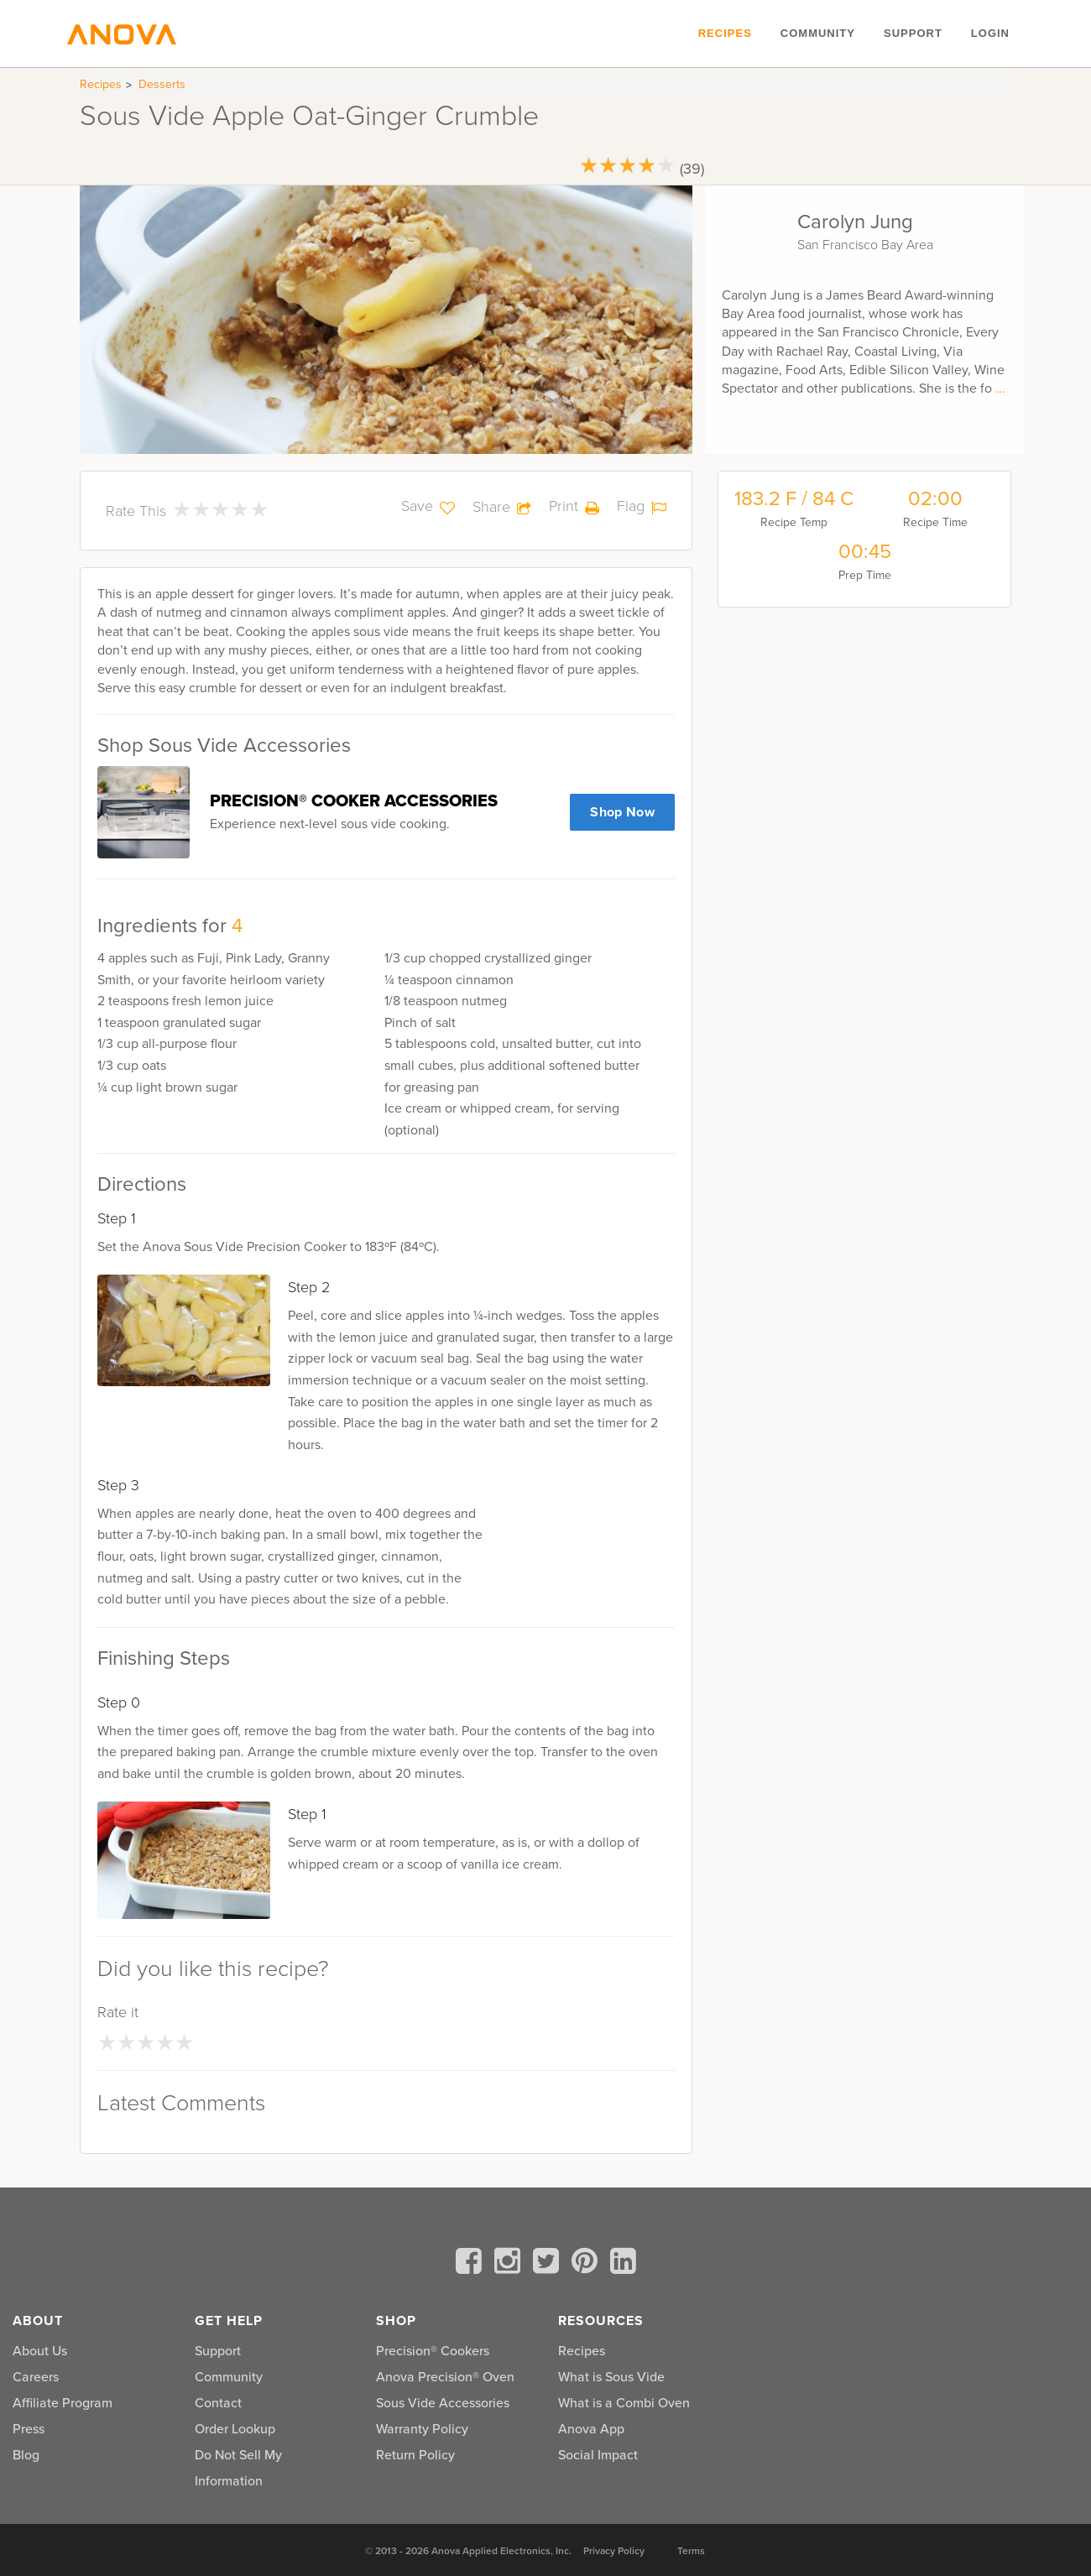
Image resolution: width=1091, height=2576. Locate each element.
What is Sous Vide (611, 2376)
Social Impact (598, 2454)
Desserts (161, 84)
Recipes (725, 33)
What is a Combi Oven (624, 2402)
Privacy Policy (614, 2550)
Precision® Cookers (432, 2350)
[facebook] (471, 2264)
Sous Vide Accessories (442, 2402)
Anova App (591, 2428)
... (1000, 388)
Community (817, 33)
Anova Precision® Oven (445, 2376)
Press (28, 2428)
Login (990, 33)
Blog (26, 2454)
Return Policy (415, 2454)
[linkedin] (623, 2264)
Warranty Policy (422, 2428)
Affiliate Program (62, 2402)
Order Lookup (235, 2428)
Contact (218, 2402)
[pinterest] (587, 2264)
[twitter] (549, 2264)
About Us (40, 2350)
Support (913, 33)
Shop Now (622, 811)
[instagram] (510, 2264)
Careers (36, 2376)
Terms (691, 2550)
